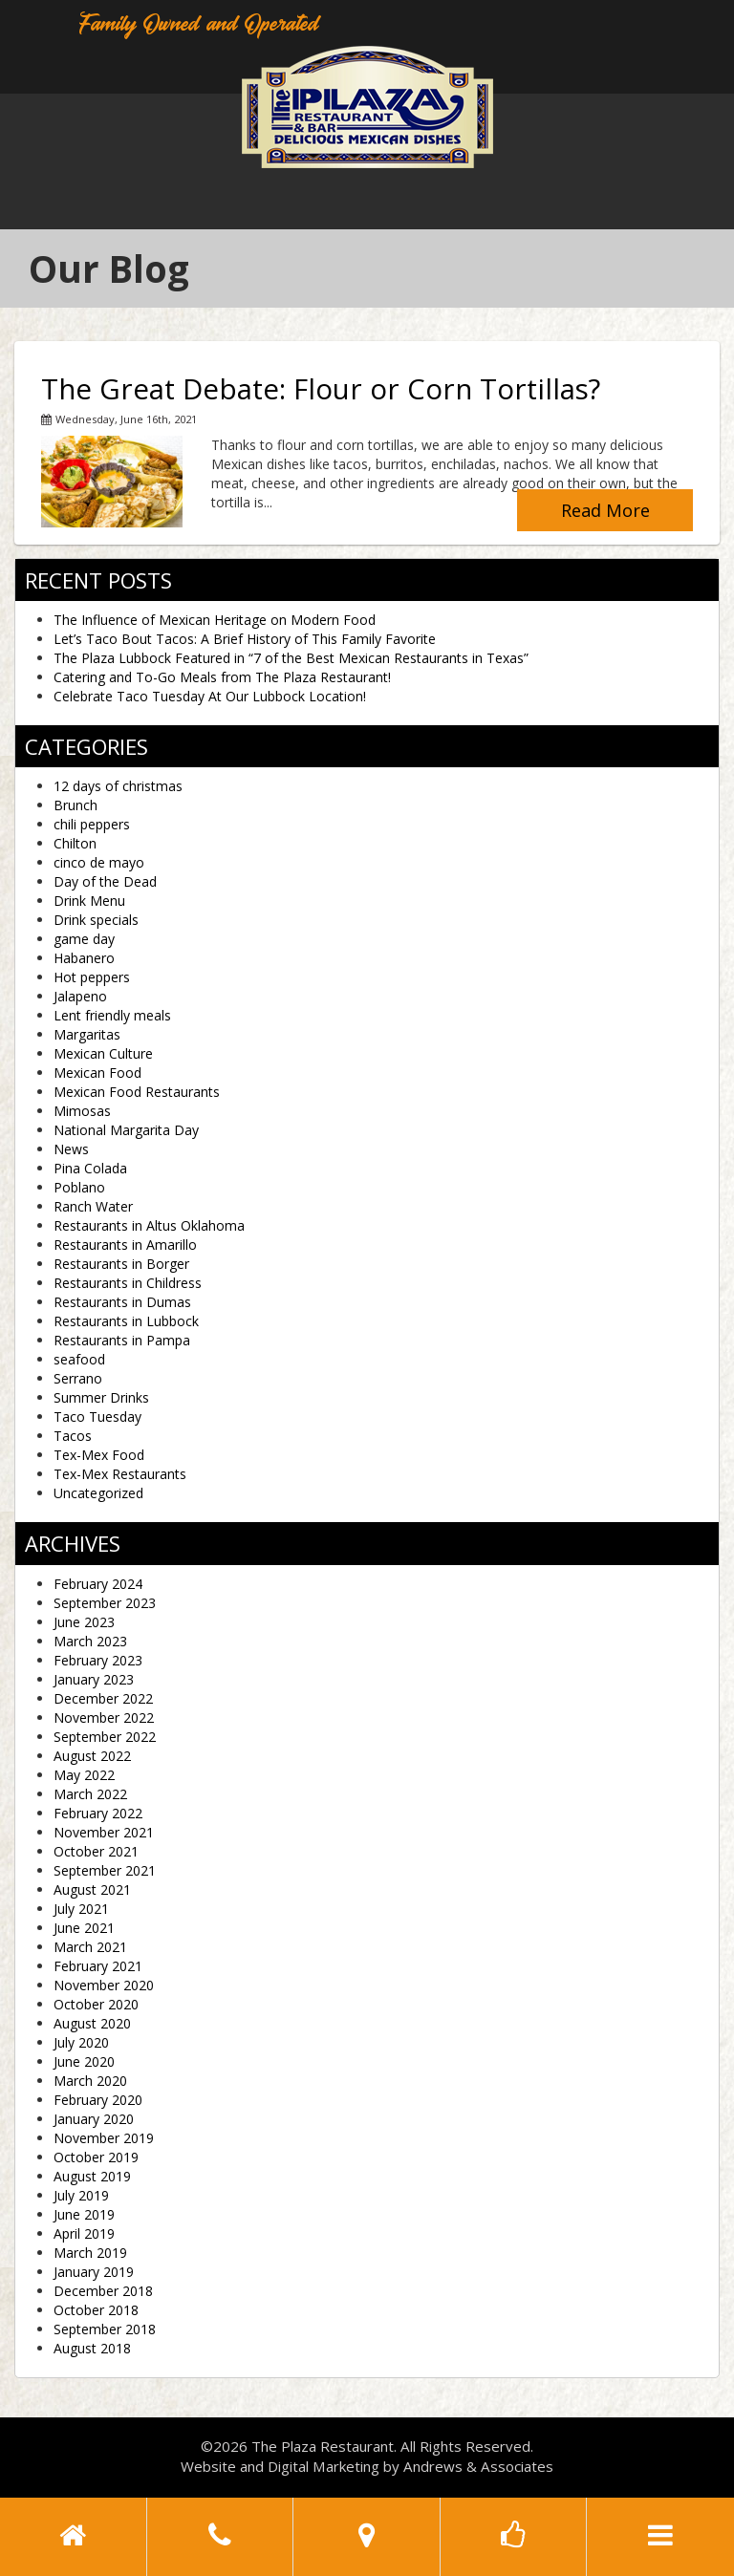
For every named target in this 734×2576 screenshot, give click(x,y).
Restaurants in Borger (121, 1264)
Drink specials (96, 920)
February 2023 (98, 1660)
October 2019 (96, 2157)
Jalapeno (80, 996)
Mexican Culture (103, 1053)
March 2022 (90, 1794)
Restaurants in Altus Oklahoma (149, 1225)
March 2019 (90, 2252)
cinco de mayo (99, 862)
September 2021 (105, 1870)
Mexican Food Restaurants (137, 1092)
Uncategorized (98, 1493)
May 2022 (84, 1775)
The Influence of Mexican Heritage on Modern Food (215, 620)
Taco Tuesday (97, 1416)
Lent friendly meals (112, 1015)
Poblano (79, 1187)
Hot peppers (92, 977)
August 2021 (92, 1889)
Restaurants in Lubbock (126, 1321)
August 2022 (92, 1756)
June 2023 (84, 1622)
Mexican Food (97, 1072)
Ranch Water (93, 1206)
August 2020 (92, 2023)
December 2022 (103, 1698)
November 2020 (104, 1985)
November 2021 (104, 1832)
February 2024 (98, 1584)
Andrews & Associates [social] (478, 2466)
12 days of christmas (118, 786)
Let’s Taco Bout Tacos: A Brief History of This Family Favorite (245, 639)
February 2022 (98, 1813)
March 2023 (90, 1641)
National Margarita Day (126, 1130)
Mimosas (82, 1111)
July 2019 (81, 2195)
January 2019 (94, 2272)
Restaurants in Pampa (122, 1340)
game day (84, 939)
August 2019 (92, 2176)
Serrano (78, 1378)
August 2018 (92, 2348)
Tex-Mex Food (99, 1455)
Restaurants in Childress (128, 1283)
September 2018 (105, 2329)
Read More (605, 510)
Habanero (84, 958)
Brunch (75, 805)
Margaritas (87, 1034)
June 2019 (84, 2214)
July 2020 (81, 2042)
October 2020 (96, 2004)
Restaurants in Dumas (122, 1302)
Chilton (75, 843)
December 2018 (103, 2291)
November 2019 (104, 2138)
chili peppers (92, 824)
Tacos (73, 1436)
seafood (79, 1359)
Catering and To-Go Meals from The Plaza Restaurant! (222, 677)
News (71, 1149)
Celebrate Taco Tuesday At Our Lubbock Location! (210, 696)
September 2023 (105, 1603)
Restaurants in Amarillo (125, 1244)
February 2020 (98, 2100)
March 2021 (90, 1947)
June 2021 (84, 1928)
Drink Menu (89, 900)
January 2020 (94, 2119)
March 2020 (90, 2081)
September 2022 (105, 1737)
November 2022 (104, 1717)
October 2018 (96, 2310)
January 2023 (94, 1679)
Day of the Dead (105, 881)
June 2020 (84, 2061)
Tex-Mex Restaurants (120, 1474)
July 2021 (81, 1909)
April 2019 (84, 2233)
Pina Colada (90, 1168)
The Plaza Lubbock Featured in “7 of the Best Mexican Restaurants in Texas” (291, 658)
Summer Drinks (101, 1397)
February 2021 (98, 1966)
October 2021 (96, 1851)
